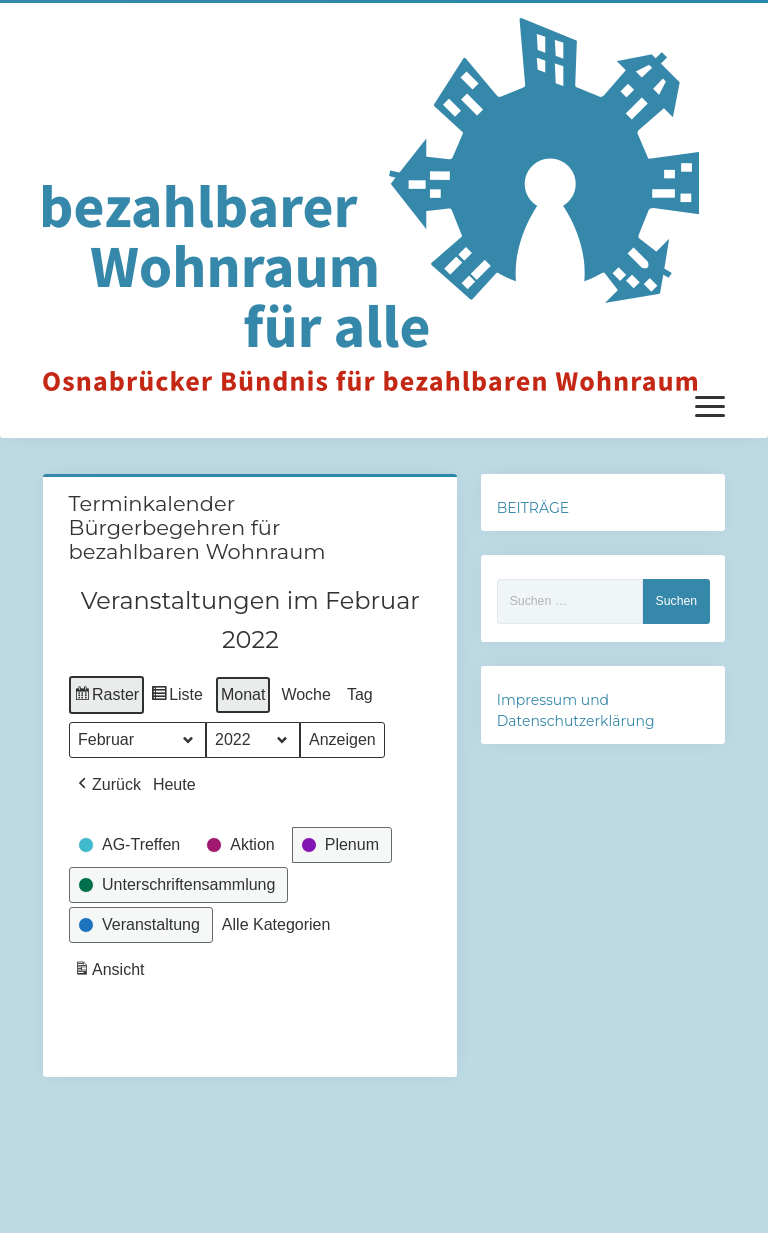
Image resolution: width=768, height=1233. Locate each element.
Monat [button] (242, 694)
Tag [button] (359, 694)
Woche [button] (306, 694)
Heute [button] (173, 784)
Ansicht (111, 972)
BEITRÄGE (533, 508)
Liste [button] (176, 697)
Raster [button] (106, 697)
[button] (107, 785)
